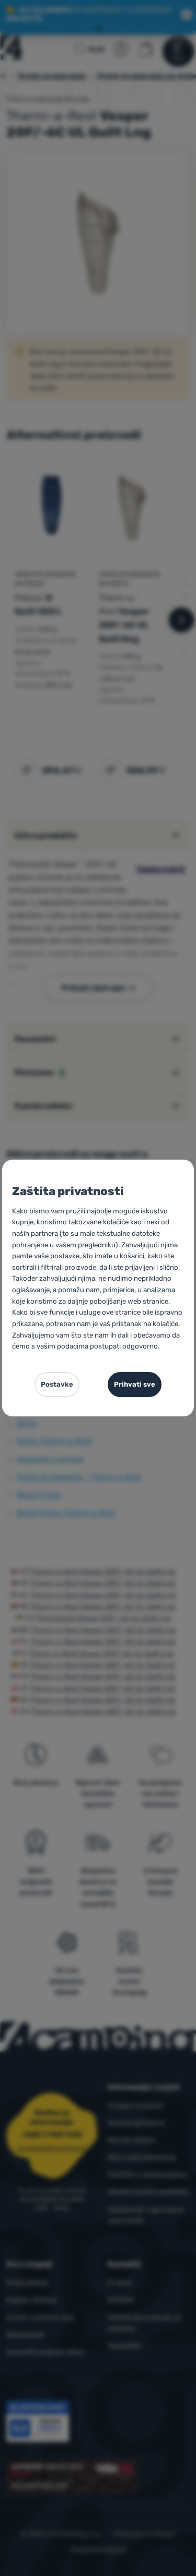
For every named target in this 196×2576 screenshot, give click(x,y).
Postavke (57, 1384)
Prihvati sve (134, 1384)
